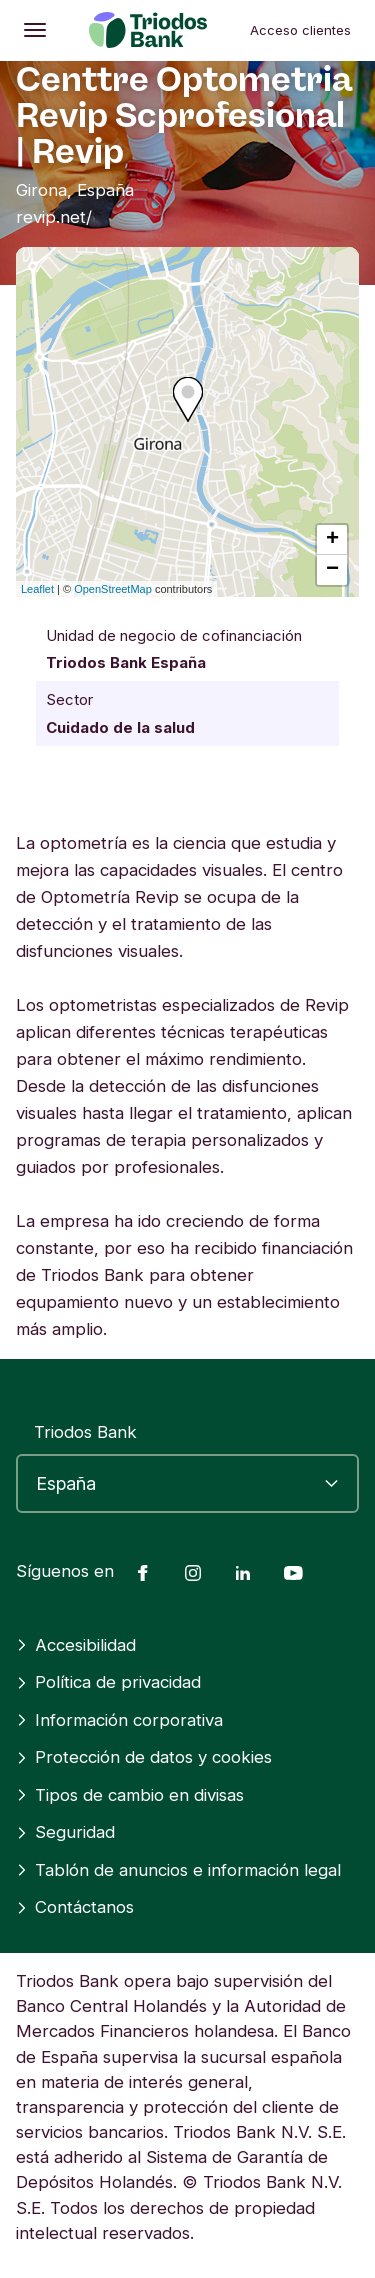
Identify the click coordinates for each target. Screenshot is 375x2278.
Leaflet (37, 589)
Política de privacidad (108, 1682)
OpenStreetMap (113, 589)
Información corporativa (119, 1720)
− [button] (332, 570)
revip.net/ (54, 217)
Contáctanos (75, 1907)
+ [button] (332, 540)
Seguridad (65, 1832)
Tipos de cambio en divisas (130, 1795)
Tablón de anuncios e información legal (178, 1870)
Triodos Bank (85, 1432)
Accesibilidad (76, 1645)
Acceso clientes (300, 30)
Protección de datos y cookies (144, 1757)
